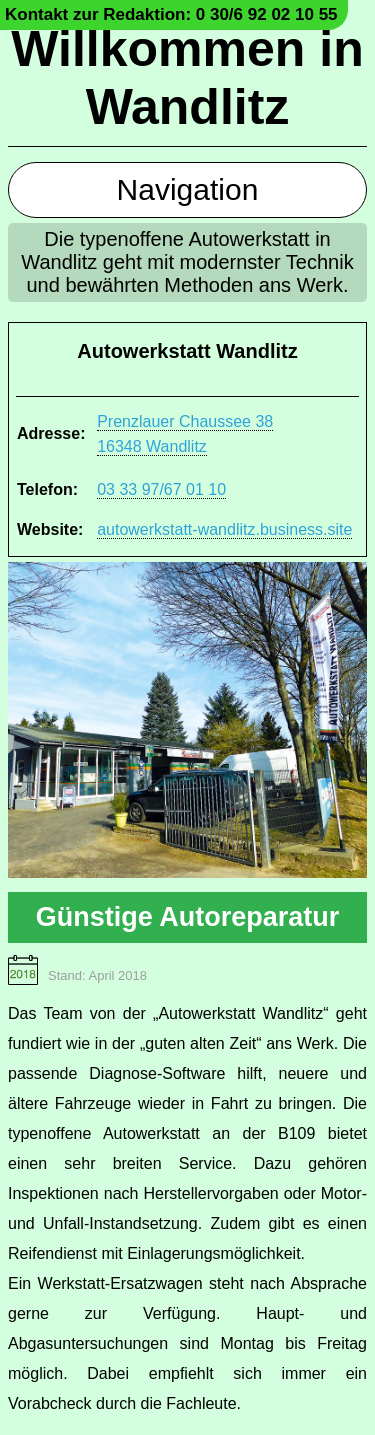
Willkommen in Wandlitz (187, 78)
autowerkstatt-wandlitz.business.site (224, 529)
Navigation (188, 189)
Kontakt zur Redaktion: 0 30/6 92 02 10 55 (171, 14)
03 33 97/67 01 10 (161, 489)
